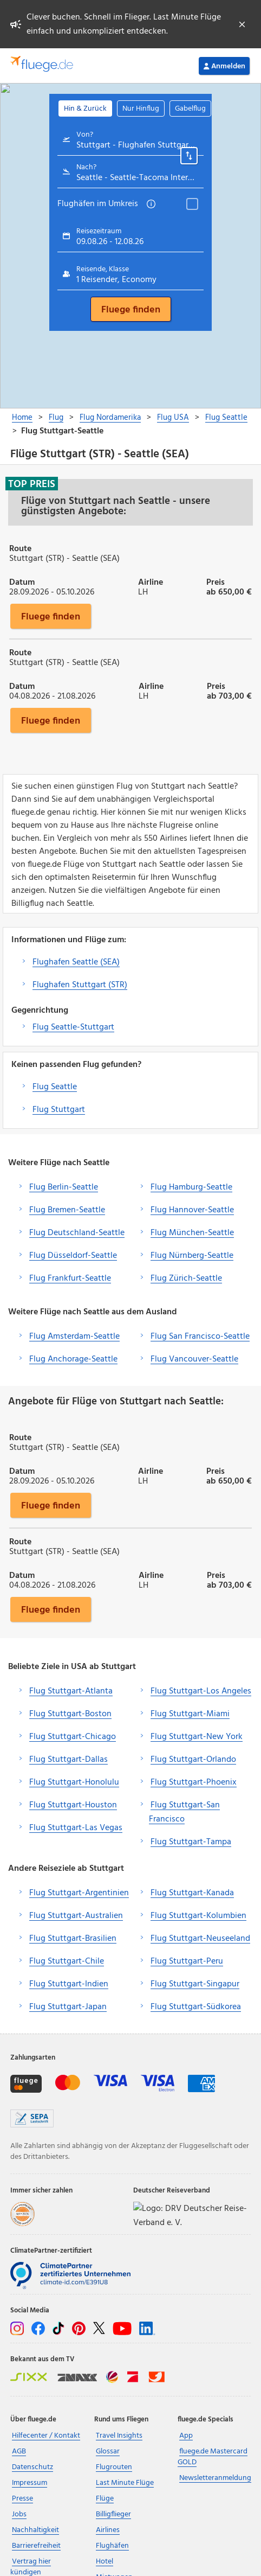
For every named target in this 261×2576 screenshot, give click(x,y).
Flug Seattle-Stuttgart (73, 1027)
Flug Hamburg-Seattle (191, 1187)
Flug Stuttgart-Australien (76, 1916)
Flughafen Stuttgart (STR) (79, 985)
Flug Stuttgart (58, 1110)
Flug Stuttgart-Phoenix (194, 1782)
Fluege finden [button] (50, 616)
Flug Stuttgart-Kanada (192, 1893)
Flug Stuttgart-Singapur (195, 1984)
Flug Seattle (54, 1087)
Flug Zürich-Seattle (186, 1278)
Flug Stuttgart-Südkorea (196, 2007)
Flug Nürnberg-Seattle (192, 1256)
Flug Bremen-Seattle (67, 1210)
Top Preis (31, 484)
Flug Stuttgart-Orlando (193, 1760)
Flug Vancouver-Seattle (194, 1359)
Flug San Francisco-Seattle (200, 1336)
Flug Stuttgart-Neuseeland (200, 1939)
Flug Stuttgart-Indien (68, 1984)
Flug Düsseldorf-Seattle (73, 1256)
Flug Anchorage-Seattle (73, 1359)
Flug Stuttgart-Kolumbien (198, 1916)
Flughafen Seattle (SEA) (76, 962)
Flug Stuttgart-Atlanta (71, 1691)
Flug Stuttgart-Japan (68, 2007)
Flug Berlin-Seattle (63, 1187)
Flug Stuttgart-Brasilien (72, 1939)
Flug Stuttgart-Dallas (68, 1760)
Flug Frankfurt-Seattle (70, 1278)
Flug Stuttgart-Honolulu (74, 1782)
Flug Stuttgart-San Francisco (184, 1812)
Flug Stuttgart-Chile (66, 1961)
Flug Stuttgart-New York (197, 1737)
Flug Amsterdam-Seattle (74, 1336)
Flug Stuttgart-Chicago (72, 1737)
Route (20, 548)
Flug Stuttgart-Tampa (191, 1842)
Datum (22, 581)
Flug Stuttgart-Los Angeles (201, 1691)
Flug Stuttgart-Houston (73, 1805)
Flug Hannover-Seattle (192, 1210)
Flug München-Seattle (192, 1233)
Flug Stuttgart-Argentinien (79, 1893)
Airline (150, 581)
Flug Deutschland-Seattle (77, 1233)
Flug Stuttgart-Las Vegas (75, 1828)
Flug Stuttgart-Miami (190, 1714)
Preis (215, 581)
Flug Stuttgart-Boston (70, 1714)
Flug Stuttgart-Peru (187, 1961)
